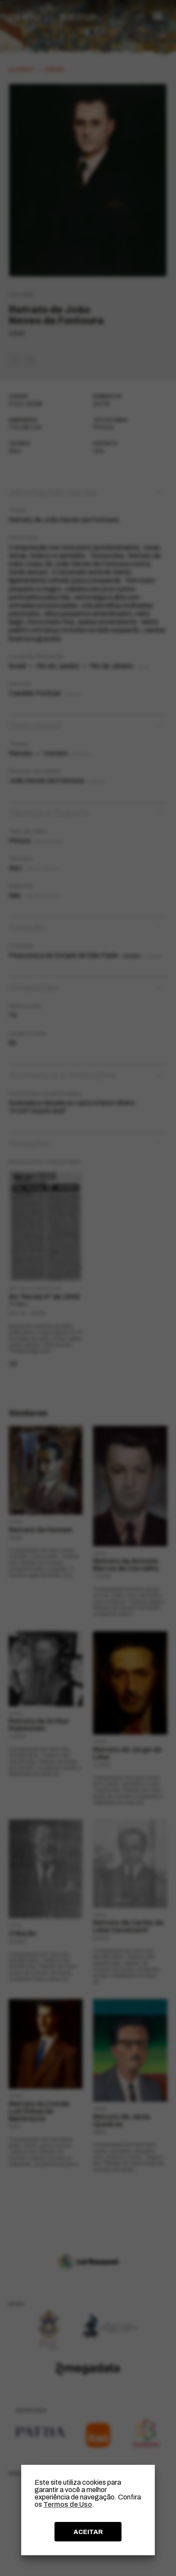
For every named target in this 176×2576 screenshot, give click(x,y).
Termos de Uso (67, 2504)
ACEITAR (88, 2531)
